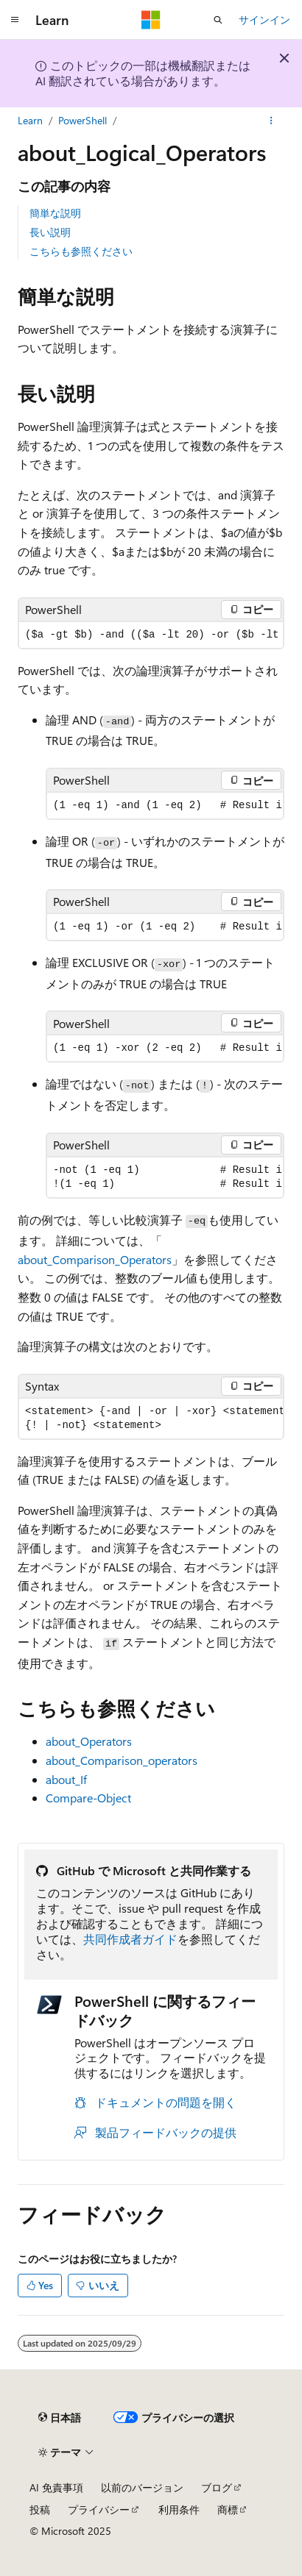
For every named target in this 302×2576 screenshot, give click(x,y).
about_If (66, 1779)
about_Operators (89, 1741)
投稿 (39, 2509)
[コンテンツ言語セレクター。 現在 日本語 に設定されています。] (59, 2417)
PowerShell (82, 120)
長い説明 (50, 232)
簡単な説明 (55, 213)
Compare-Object (88, 1797)
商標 (227, 2509)
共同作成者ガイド (130, 1939)
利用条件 (179, 2509)
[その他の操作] (271, 120)
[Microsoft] (151, 19)
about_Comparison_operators (121, 1760)
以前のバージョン (142, 2487)
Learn (30, 120)
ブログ (216, 2487)
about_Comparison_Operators (95, 1259)
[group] (151, 635)
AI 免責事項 (56, 2487)
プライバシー (99, 2509)
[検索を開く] (218, 20)
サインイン (264, 19)
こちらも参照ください (81, 251)
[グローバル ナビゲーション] (14, 20)
